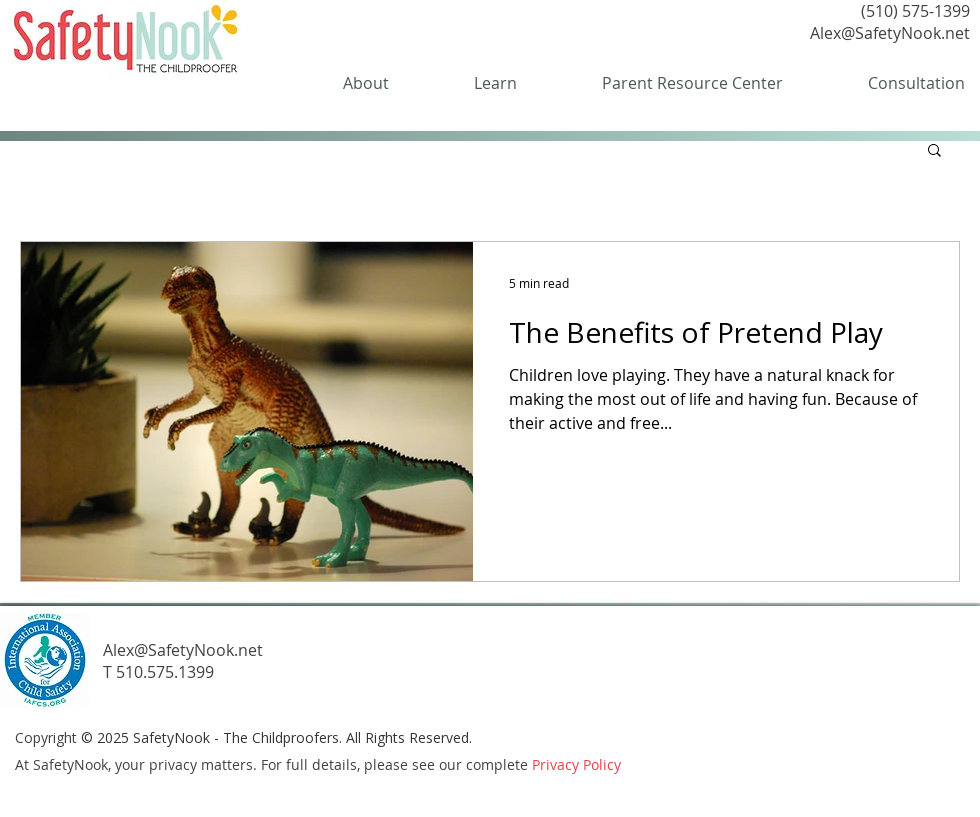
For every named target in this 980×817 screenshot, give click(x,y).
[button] (934, 151)
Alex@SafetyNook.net (890, 33)
